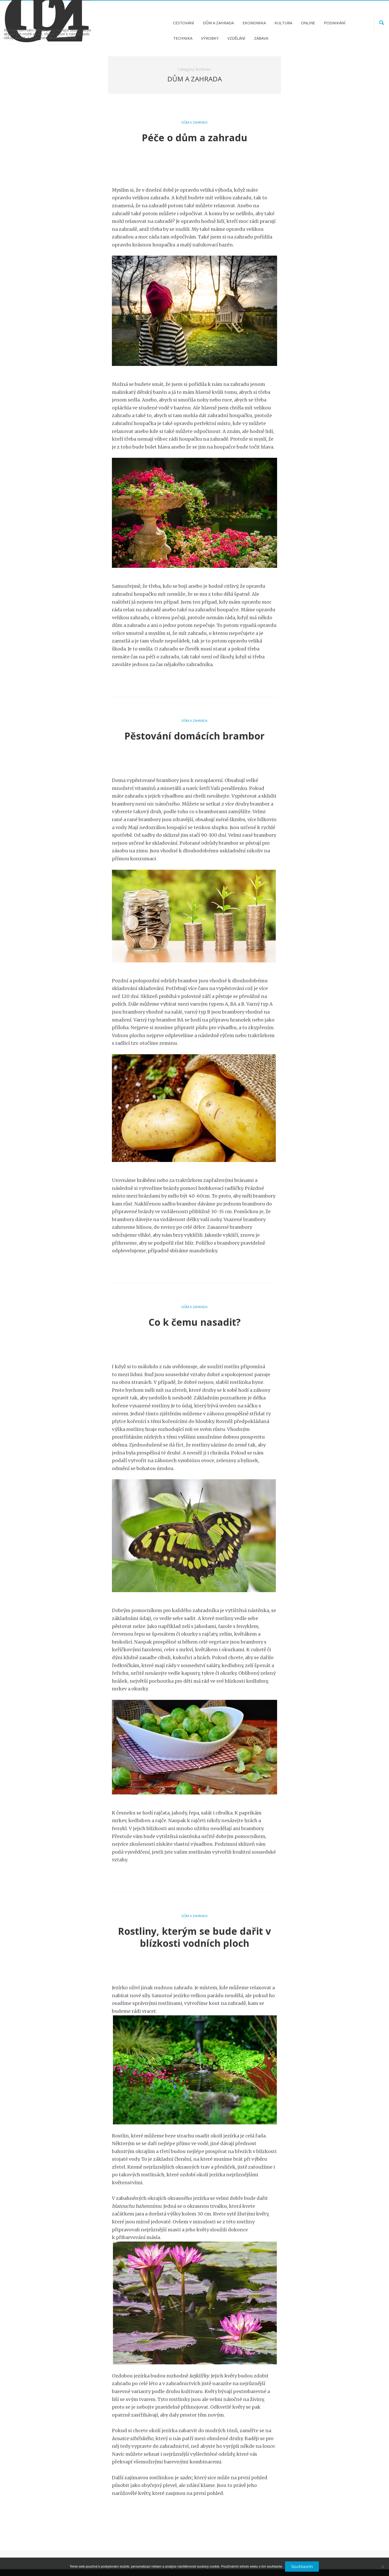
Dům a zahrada (194, 122)
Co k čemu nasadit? (195, 1322)
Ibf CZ (47, 13)
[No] (382, 2569)
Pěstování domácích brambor (194, 735)
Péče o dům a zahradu (194, 137)
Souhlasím (302, 2567)
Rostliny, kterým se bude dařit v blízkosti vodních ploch (194, 1937)
